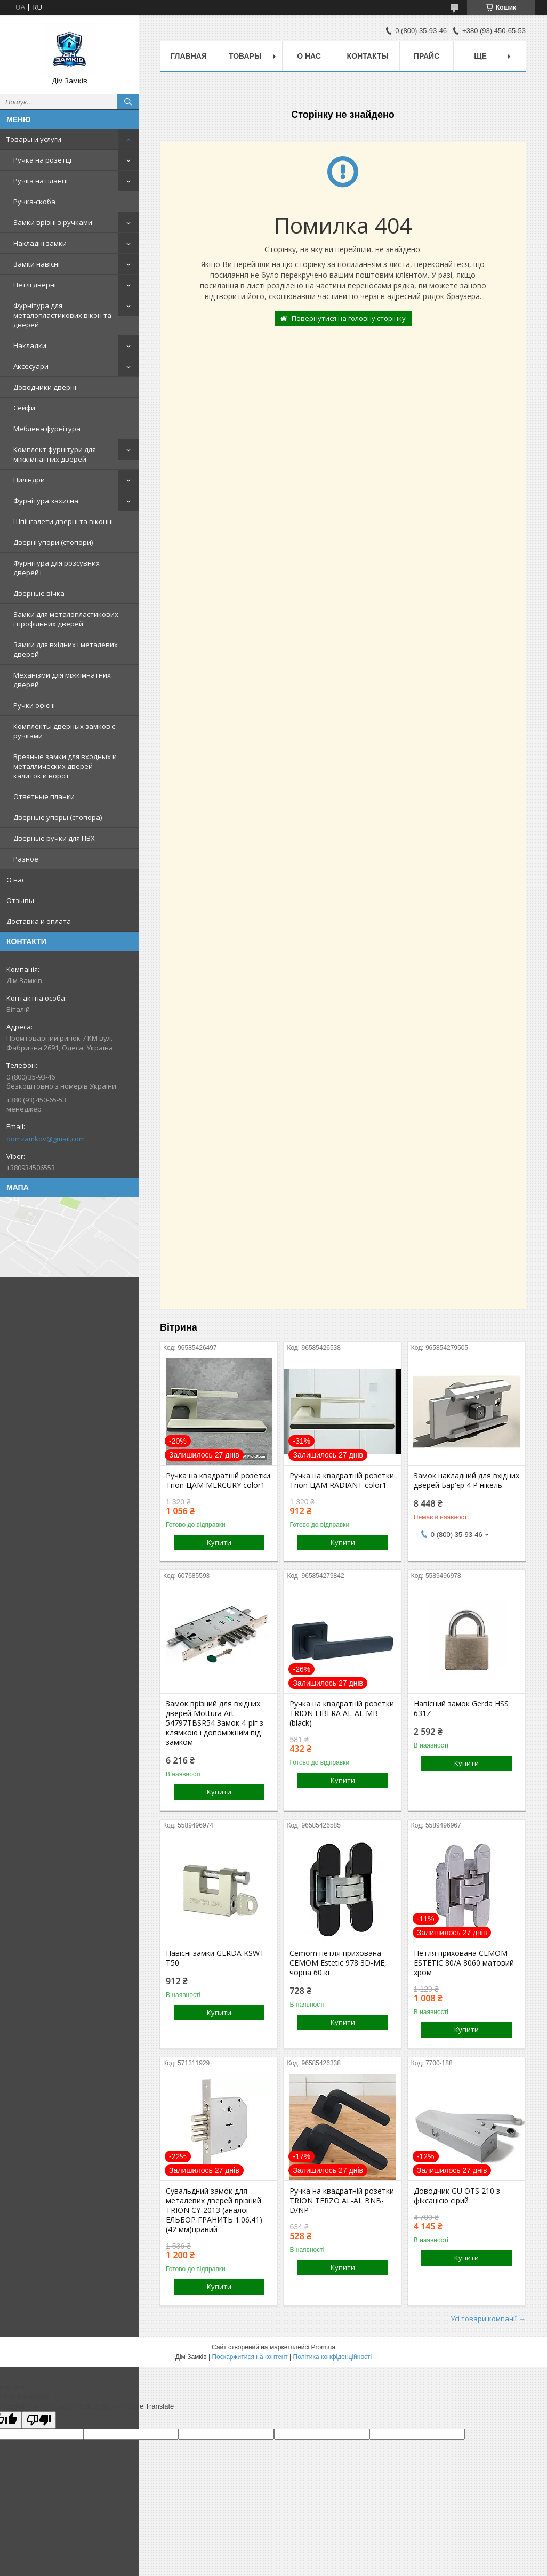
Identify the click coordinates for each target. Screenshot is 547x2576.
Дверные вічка (39, 593)
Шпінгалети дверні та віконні (63, 521)
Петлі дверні (34, 284)
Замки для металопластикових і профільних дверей (65, 619)
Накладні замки (40, 243)
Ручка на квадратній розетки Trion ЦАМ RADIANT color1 (341, 1480)
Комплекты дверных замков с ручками (64, 730)
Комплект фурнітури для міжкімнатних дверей (54, 454)
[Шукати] (128, 102)
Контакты (368, 56)
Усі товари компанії (484, 2318)
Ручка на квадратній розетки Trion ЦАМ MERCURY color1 (218, 1480)
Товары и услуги (33, 139)
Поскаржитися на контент (249, 2357)
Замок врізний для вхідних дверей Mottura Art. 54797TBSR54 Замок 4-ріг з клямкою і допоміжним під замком (214, 1723)
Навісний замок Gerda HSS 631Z (461, 1708)
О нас (15, 879)
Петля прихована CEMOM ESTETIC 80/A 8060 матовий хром (464, 1963)
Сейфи (24, 408)
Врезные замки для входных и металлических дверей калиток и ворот (65, 766)
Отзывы (20, 900)
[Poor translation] (39, 2420)
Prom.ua (323, 2347)
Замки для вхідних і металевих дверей (65, 649)
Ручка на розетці (42, 160)
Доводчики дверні (44, 387)
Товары (245, 56)
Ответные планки (44, 796)
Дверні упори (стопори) (53, 542)
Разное (25, 859)
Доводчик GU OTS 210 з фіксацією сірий (457, 2195)
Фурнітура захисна (45, 500)
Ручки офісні (34, 705)
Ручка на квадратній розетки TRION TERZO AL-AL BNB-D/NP (341, 2200)
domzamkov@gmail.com (45, 1139)
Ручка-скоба (34, 201)
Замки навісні (36, 264)
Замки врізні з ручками (52, 222)
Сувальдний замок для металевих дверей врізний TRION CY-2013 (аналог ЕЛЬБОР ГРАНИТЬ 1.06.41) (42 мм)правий (214, 2210)
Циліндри (29, 480)
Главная (189, 56)
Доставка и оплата (38, 921)
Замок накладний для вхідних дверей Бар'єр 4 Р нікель (466, 1480)
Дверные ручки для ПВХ (54, 838)
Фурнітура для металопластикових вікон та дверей (62, 315)
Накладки (29, 345)
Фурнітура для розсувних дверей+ (56, 567)
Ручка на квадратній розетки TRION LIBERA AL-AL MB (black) (341, 1713)
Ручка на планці (40, 181)
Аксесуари (31, 366)
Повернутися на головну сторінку (349, 318)
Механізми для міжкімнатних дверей (62, 679)
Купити (219, 1542)
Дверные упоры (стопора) (57, 817)
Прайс (426, 56)
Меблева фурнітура (47, 428)
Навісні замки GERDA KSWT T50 (215, 1958)
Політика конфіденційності (332, 2357)
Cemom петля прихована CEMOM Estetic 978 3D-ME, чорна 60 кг (338, 1963)
